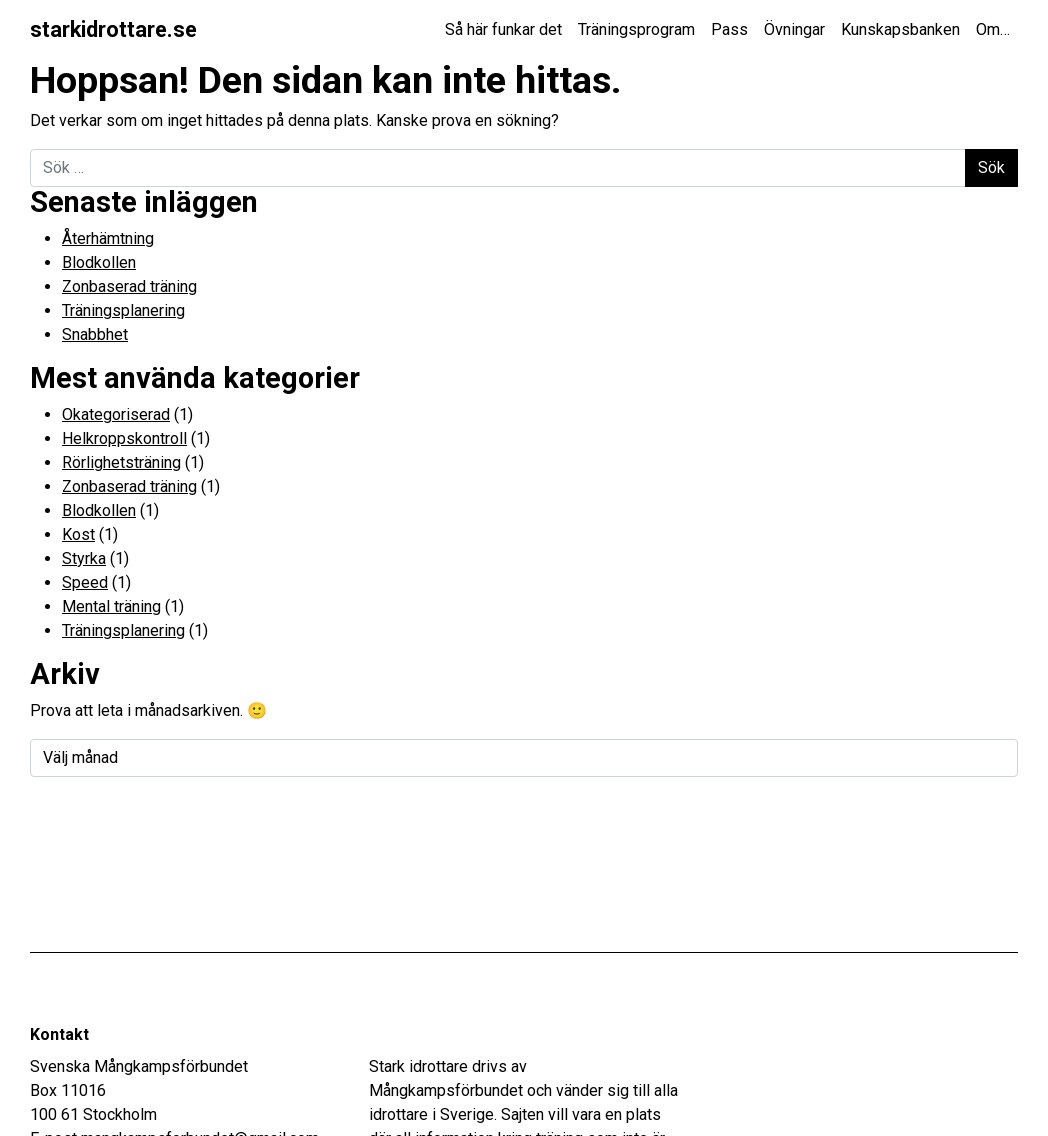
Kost (78, 534)
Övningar (794, 29)
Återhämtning (108, 238)
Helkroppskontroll (124, 438)
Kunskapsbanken (900, 29)
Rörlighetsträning (121, 462)
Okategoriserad (116, 414)
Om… (993, 29)
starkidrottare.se (113, 29)
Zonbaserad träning (129, 286)
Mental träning (111, 606)
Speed (85, 582)
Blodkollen (99, 262)
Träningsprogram (636, 29)
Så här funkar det (503, 29)
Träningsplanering (123, 310)
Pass (729, 29)
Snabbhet (95, 334)
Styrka (84, 558)
